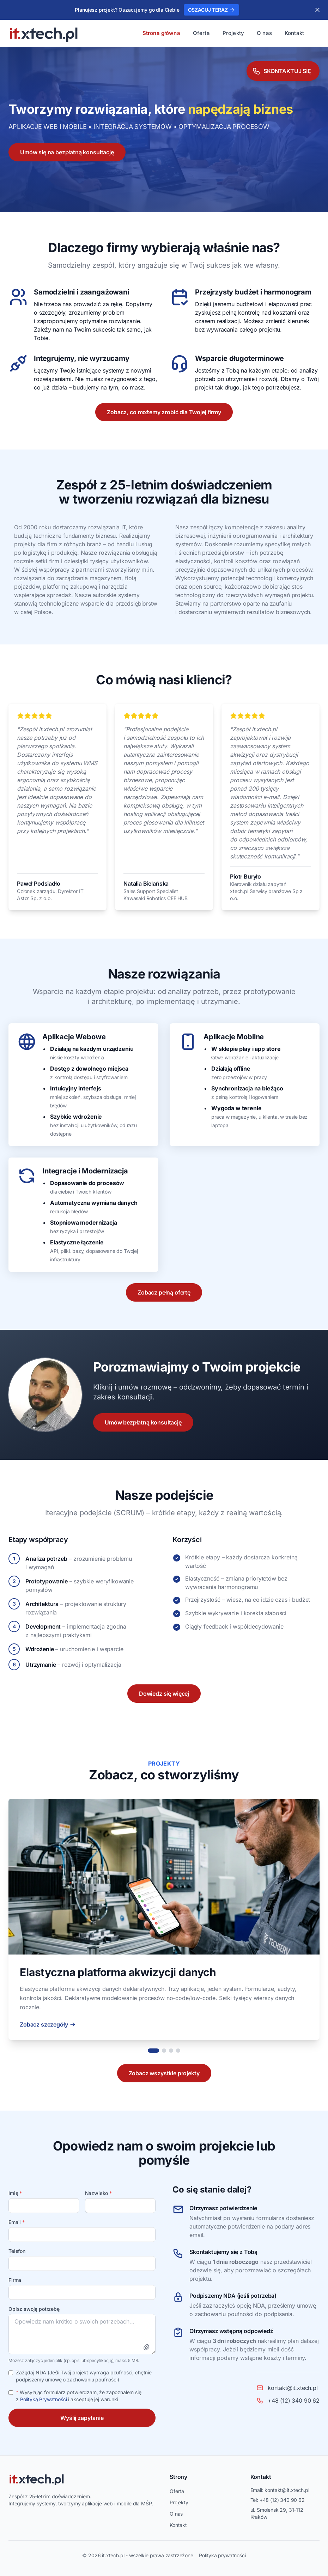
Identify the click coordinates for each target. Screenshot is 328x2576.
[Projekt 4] (178, 2050)
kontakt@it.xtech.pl (287, 2490)
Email (16, 2222)
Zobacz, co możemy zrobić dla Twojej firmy (164, 412)
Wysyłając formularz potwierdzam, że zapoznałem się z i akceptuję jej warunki (78, 2395)
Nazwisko (98, 2193)
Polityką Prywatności (43, 2399)
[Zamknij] (317, 10)
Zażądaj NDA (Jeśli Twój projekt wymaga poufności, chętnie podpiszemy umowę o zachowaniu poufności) (84, 2375)
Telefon (16, 2251)
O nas (264, 33)
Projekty (233, 33)
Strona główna (161, 33)
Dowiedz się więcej (164, 1693)
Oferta (201, 33)
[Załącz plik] (146, 2347)
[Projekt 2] (164, 2050)
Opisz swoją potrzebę (34, 2309)
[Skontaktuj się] (283, 69)
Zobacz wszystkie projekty (164, 2073)
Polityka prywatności (222, 2555)
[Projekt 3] (171, 2050)
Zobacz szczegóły (48, 2024)
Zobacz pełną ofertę (164, 1292)
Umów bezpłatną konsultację (143, 1422)
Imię (15, 2193)
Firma (14, 2280)
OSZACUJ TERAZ (211, 10)
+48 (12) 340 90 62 (282, 2500)
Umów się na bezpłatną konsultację (67, 152)
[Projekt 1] (153, 2050)
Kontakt (294, 33)
